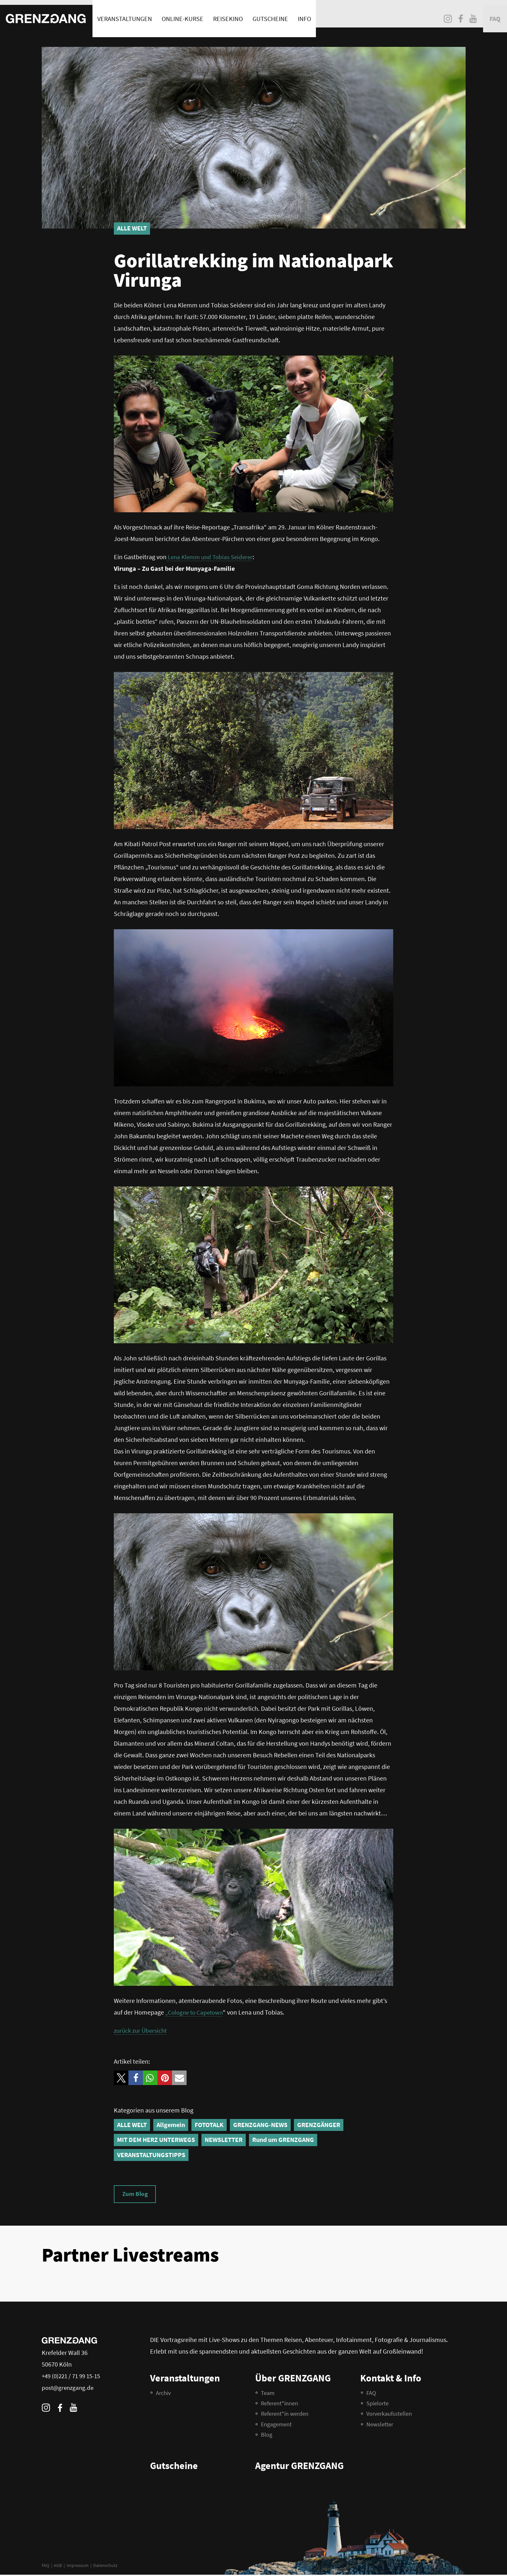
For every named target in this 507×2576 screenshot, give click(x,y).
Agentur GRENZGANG (299, 2467)
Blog (266, 2436)
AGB (58, 2567)
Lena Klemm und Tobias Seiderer (212, 557)
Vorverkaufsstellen (389, 2415)
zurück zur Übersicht (142, 2030)
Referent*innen (279, 2404)
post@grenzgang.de (69, 2389)
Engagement (276, 2425)
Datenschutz (105, 2567)
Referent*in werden (284, 2415)
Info (304, 14)
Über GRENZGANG (293, 2379)
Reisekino (228, 14)
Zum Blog (136, 2194)
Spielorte (377, 2404)
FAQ (45, 2567)
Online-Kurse (183, 14)
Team (268, 2394)
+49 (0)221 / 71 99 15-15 (73, 2377)
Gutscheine (270, 14)
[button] (121, 2077)
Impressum (78, 2567)
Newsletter (379, 2425)
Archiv (163, 2394)
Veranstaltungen (125, 14)
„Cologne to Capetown (195, 2012)
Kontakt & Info (390, 2379)
